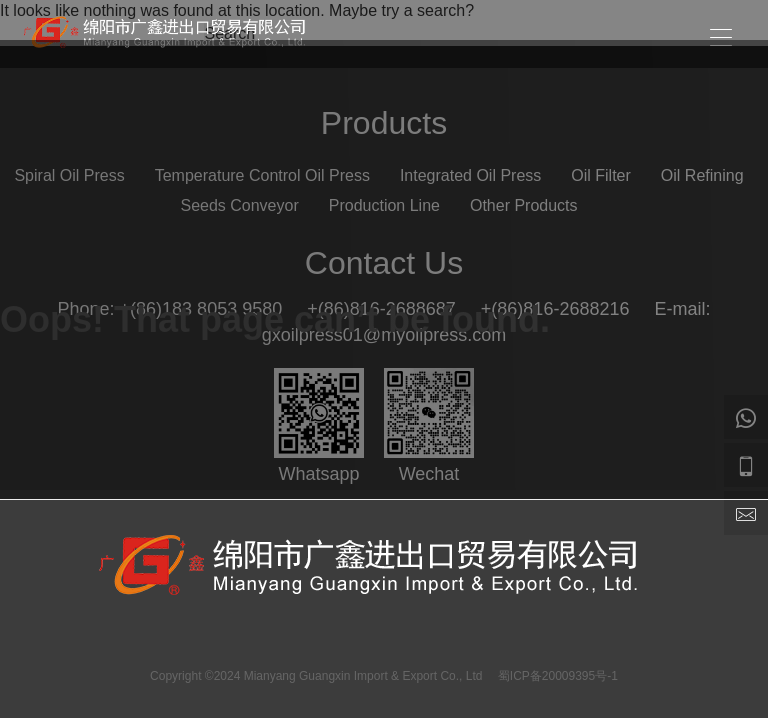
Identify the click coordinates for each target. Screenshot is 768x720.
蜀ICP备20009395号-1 (558, 676)
